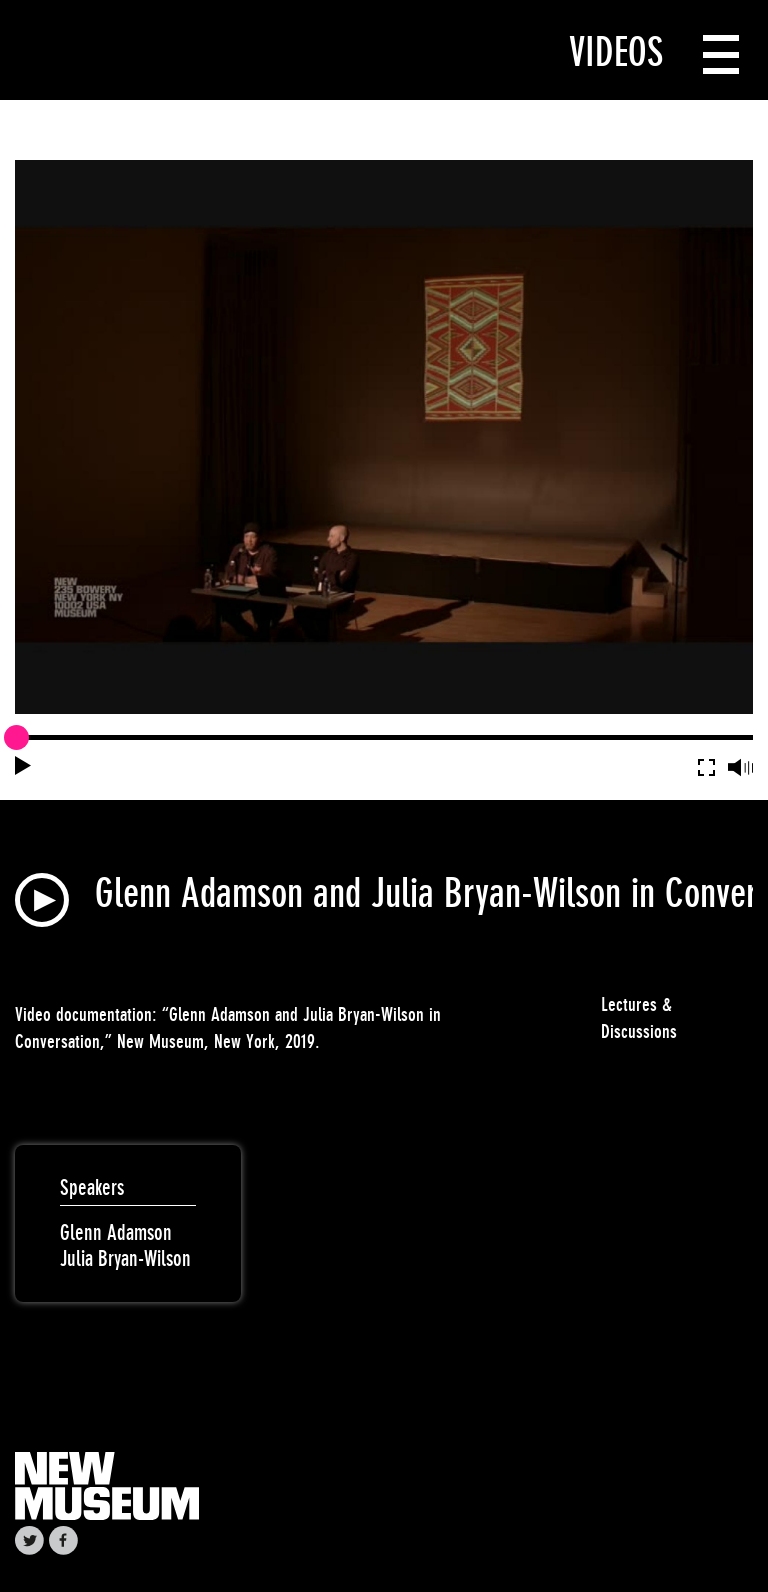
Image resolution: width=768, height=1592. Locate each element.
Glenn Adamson (116, 1232)
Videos (616, 52)
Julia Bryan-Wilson (125, 1258)
